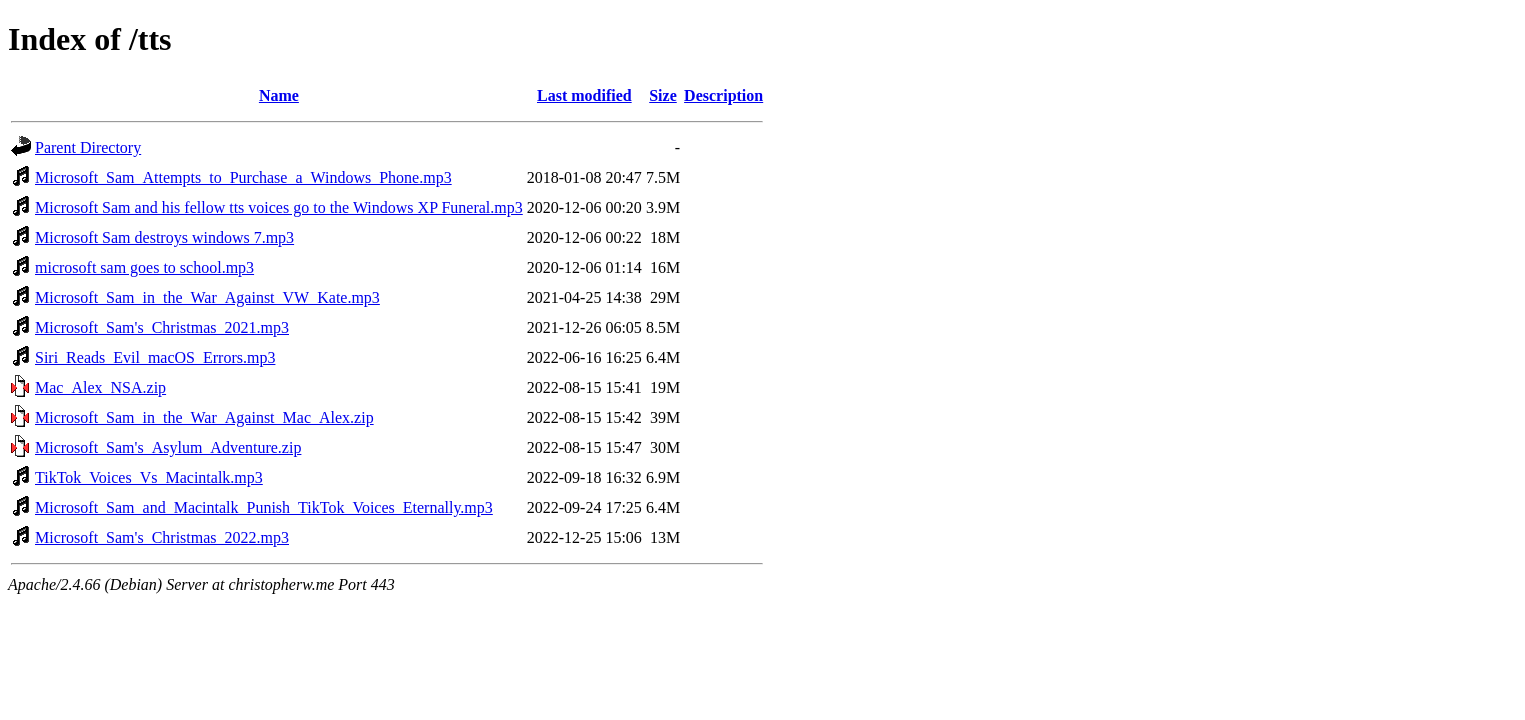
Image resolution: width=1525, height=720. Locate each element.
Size (663, 95)
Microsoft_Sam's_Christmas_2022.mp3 (162, 537)
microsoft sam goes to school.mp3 (144, 267)
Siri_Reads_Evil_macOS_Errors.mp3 (155, 357)
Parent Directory (88, 147)
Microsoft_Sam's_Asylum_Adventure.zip (168, 447)
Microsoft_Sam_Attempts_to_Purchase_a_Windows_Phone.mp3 (243, 177)
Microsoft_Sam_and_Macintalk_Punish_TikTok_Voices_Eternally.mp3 (264, 507)
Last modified (584, 95)
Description (723, 95)
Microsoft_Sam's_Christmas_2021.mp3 (162, 327)
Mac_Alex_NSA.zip (100, 387)
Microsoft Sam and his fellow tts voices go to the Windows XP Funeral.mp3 (279, 207)
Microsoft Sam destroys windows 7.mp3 (164, 237)
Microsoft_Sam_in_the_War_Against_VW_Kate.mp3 (207, 297)
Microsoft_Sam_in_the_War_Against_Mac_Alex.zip (204, 417)
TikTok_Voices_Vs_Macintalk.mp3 (149, 477)
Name (279, 95)
